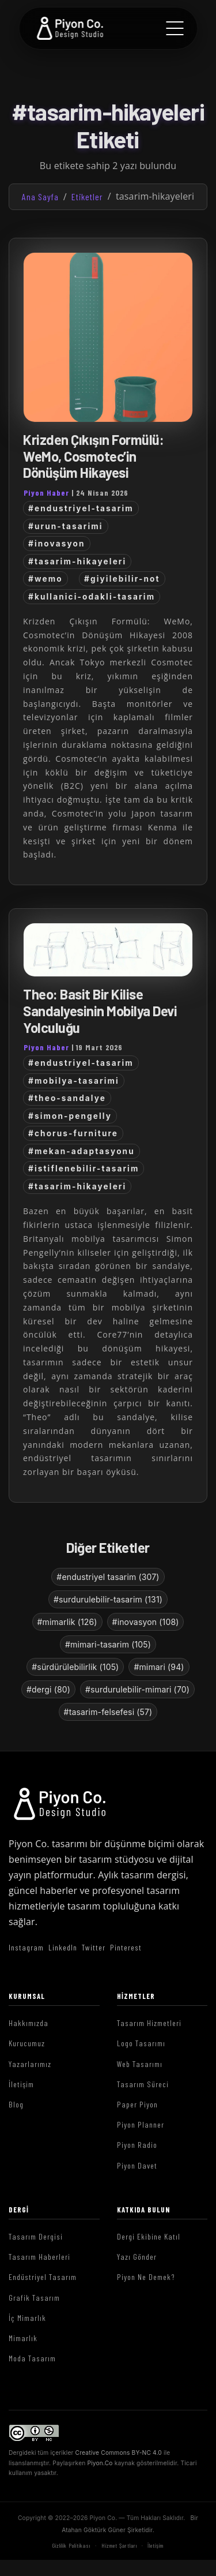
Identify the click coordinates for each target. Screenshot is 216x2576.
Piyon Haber (46, 492)
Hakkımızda (28, 2023)
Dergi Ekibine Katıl (148, 2236)
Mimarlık (23, 2338)
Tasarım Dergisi (36, 2236)
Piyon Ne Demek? (146, 2277)
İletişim (21, 2084)
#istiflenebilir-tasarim (83, 1168)
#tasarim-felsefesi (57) (108, 1712)
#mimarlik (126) (67, 1622)
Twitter (93, 1947)
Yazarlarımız (30, 2064)
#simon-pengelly (70, 1116)
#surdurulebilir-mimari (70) (137, 1689)
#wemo (45, 578)
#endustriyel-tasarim (81, 508)
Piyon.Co (100, 2462)
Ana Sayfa (40, 196)
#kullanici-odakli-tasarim (91, 596)
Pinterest (126, 1947)
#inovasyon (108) (145, 1622)
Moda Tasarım (32, 2358)
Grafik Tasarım (34, 2297)
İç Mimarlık (27, 2318)
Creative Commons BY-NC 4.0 (118, 2452)
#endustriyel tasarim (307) (107, 1577)
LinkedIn (62, 1947)
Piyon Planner (140, 2124)
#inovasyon (56, 543)
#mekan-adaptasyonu (81, 1151)
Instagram (26, 1947)
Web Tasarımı (139, 2064)
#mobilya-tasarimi (73, 1080)
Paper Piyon (137, 2104)
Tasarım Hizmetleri (149, 2023)
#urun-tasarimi (65, 526)
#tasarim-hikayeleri (77, 561)
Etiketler (87, 196)
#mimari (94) (159, 1667)
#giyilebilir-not (122, 578)
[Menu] (174, 28)
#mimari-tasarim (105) (108, 1644)
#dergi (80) (48, 1689)
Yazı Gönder (137, 2257)
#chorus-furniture (73, 1133)
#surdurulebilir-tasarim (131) (108, 1599)
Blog (16, 2104)
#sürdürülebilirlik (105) (75, 1667)
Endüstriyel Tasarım (43, 2277)
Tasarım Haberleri (39, 2257)
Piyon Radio (137, 2145)
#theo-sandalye (67, 1098)
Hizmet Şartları (119, 2545)
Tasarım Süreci (143, 2084)
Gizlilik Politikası (71, 2545)
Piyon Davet (137, 2165)
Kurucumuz (27, 2043)
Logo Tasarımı (141, 2043)
